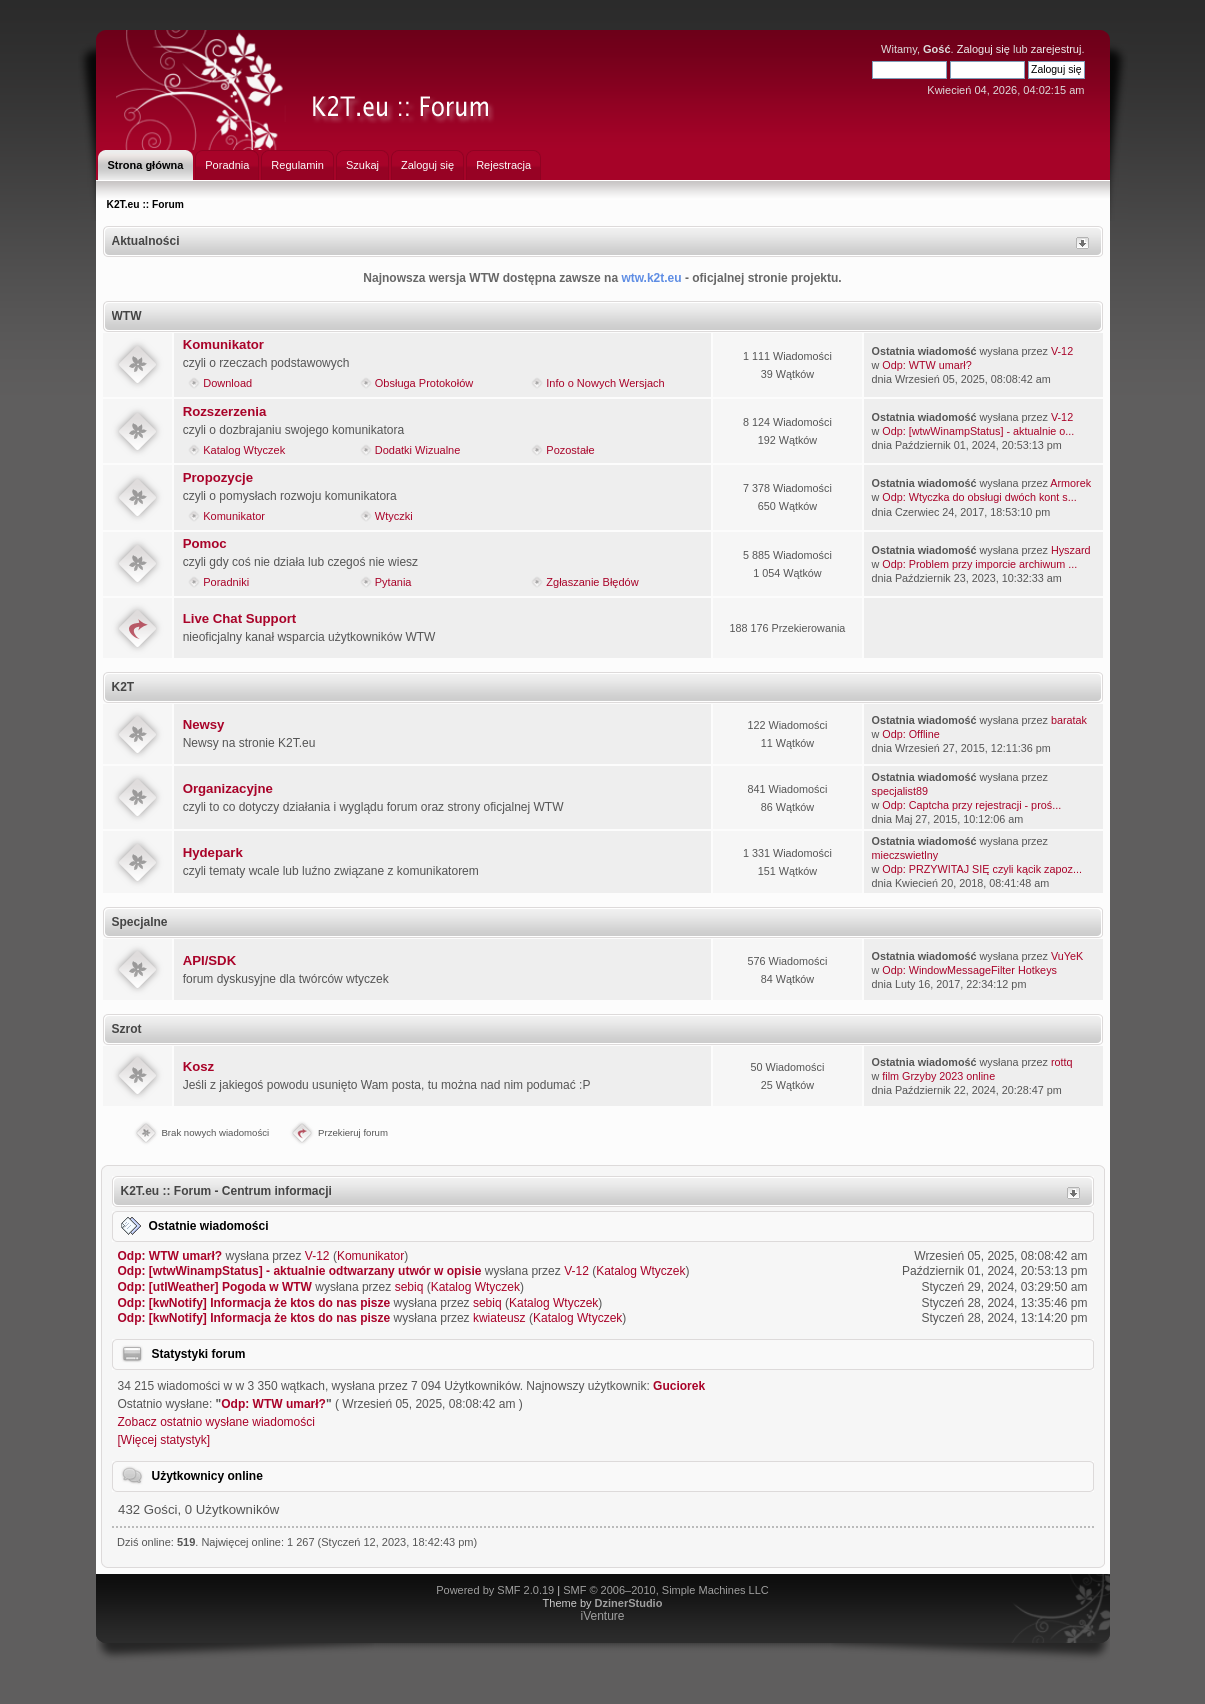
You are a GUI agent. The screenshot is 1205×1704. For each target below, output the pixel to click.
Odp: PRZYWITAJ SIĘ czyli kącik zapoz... (982, 869)
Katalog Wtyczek (244, 450)
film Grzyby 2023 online (938, 1076)
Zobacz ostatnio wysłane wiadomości (216, 1422)
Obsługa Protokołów (424, 383)
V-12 (1062, 351)
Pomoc (205, 543)
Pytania (393, 582)
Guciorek (679, 1386)
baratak (1069, 720)
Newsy (204, 724)
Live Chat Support (240, 618)
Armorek (1070, 483)
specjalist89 (900, 791)
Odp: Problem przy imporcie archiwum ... (979, 564)
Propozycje (218, 477)
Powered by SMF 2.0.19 (495, 1590)
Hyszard (1071, 550)
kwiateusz (499, 1318)
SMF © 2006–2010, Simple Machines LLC (666, 1590)
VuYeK (1067, 956)
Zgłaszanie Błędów (592, 582)
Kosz (199, 1066)
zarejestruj (1056, 49)
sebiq (409, 1287)
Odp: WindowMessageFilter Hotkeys (969, 970)
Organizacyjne (228, 788)
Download (227, 383)
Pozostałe (570, 450)
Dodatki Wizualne (418, 450)
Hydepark (213, 852)
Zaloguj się (983, 49)
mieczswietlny (905, 855)
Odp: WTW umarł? (926, 365)
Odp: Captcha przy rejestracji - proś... (971, 805)
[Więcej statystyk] (164, 1440)
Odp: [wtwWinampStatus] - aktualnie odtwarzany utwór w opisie (300, 1271)
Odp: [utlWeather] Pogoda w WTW (215, 1287)
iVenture (602, 1616)
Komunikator (223, 344)
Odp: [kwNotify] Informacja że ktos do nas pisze (254, 1303)
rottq (1062, 1062)
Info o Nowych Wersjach (605, 383)
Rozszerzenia (225, 411)
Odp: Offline (910, 734)
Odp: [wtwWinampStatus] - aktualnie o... (978, 431)
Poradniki (226, 582)
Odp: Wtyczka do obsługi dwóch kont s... (979, 497)
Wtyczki (394, 516)
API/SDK (210, 960)
